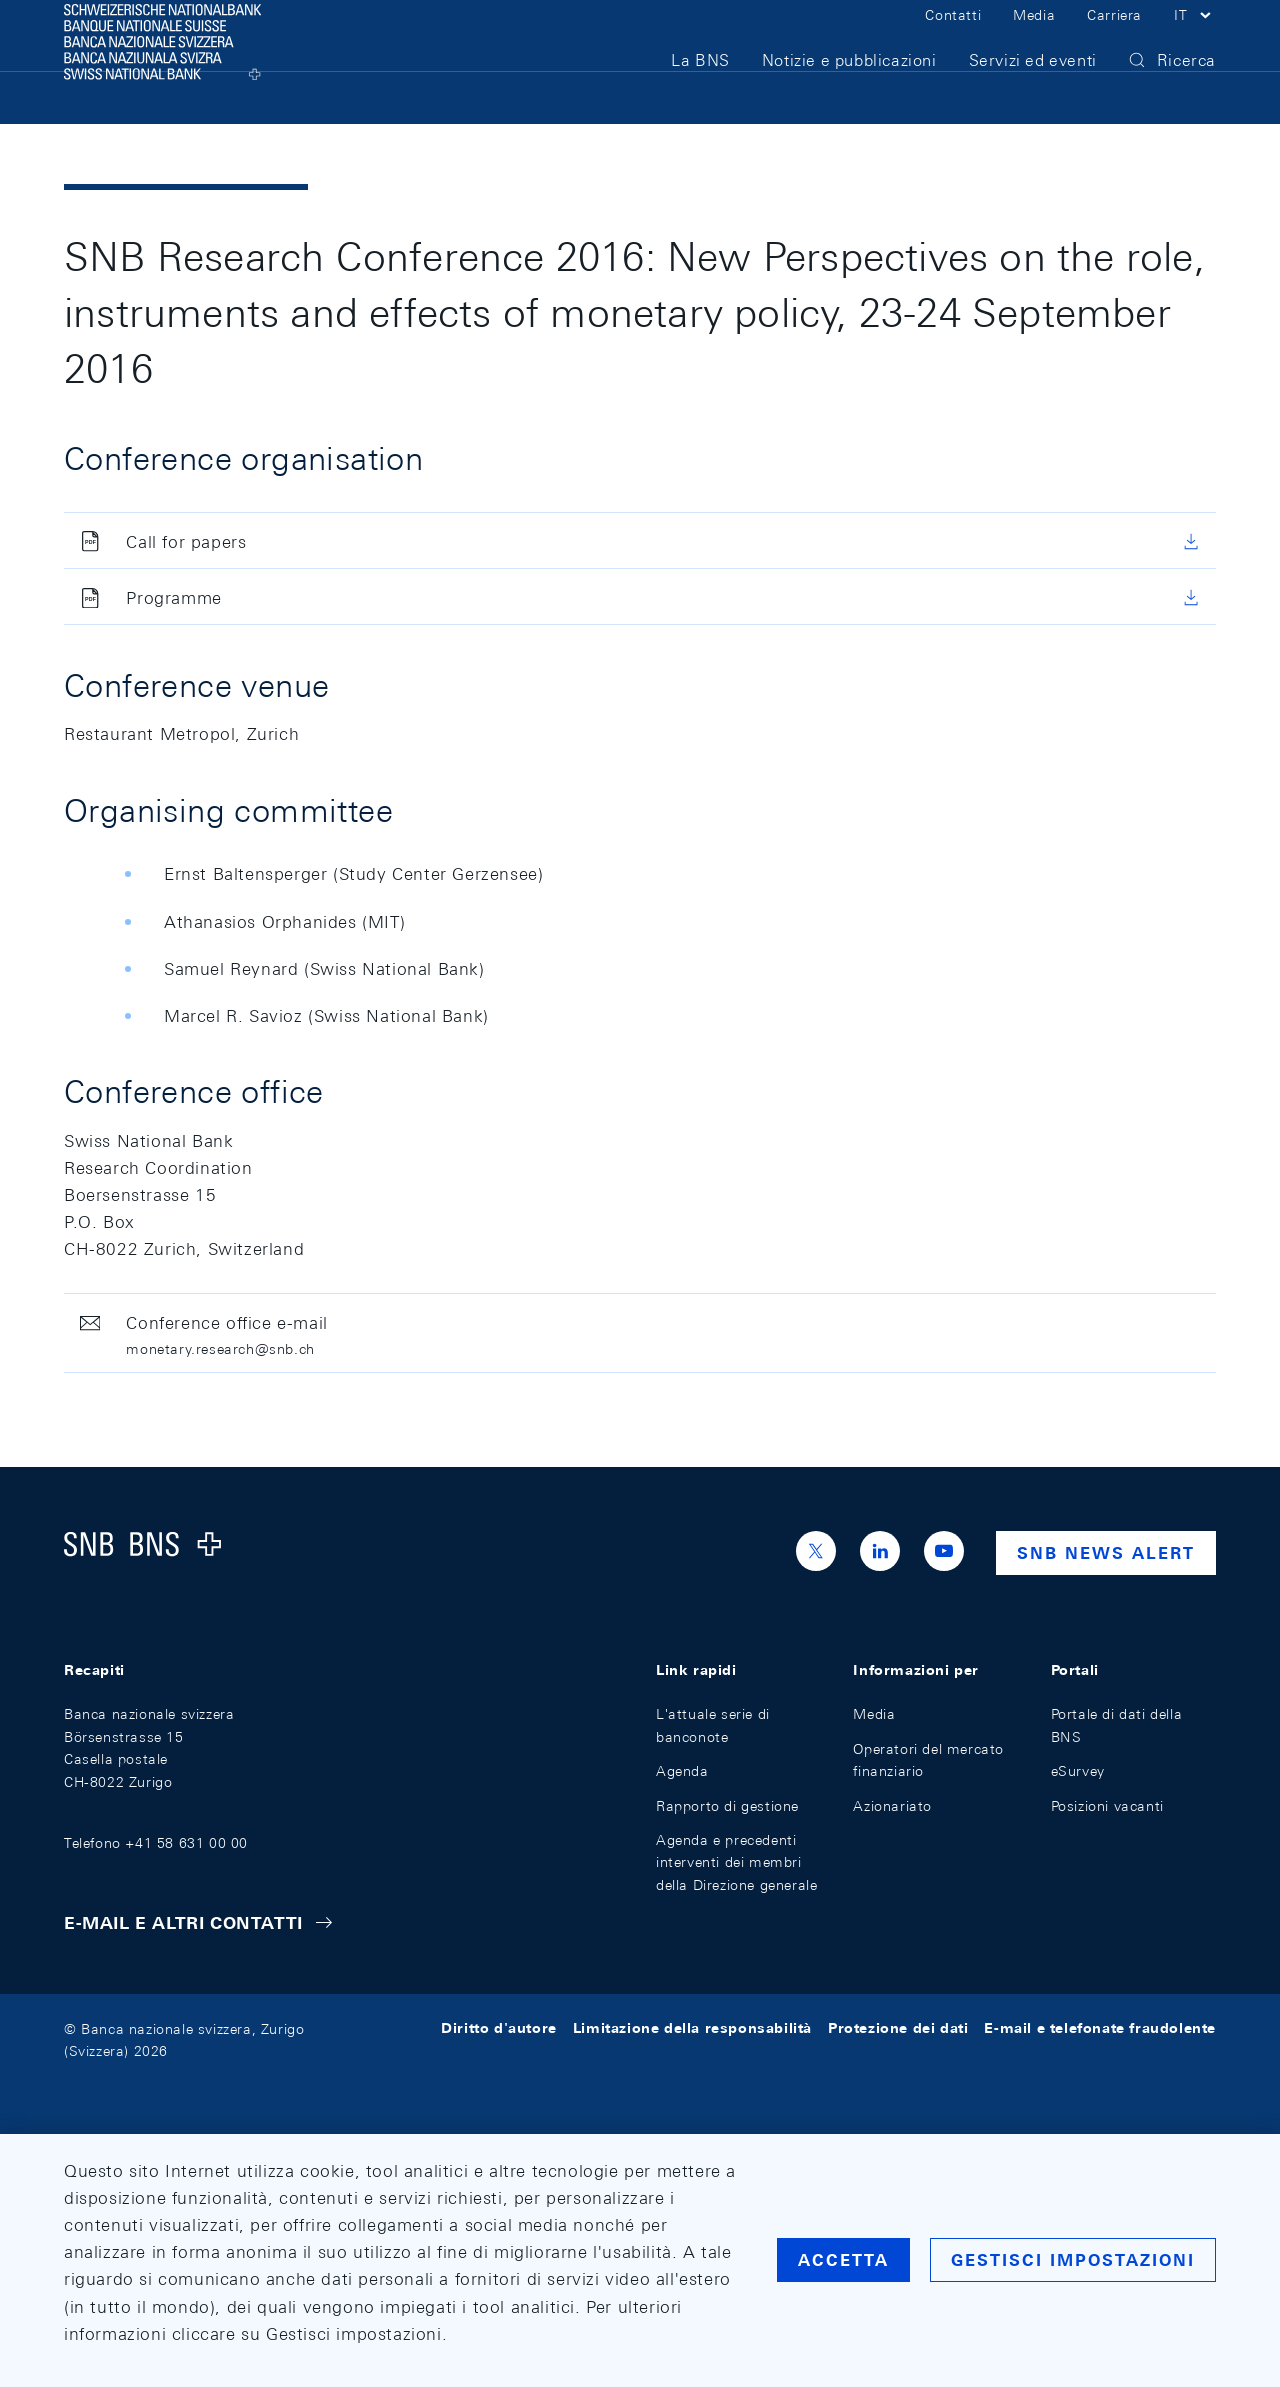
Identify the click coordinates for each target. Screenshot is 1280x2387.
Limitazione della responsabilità (692, 2029)
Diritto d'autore (499, 2029)
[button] (1195, 38)
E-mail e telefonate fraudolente (1100, 2029)
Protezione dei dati (898, 2029)
